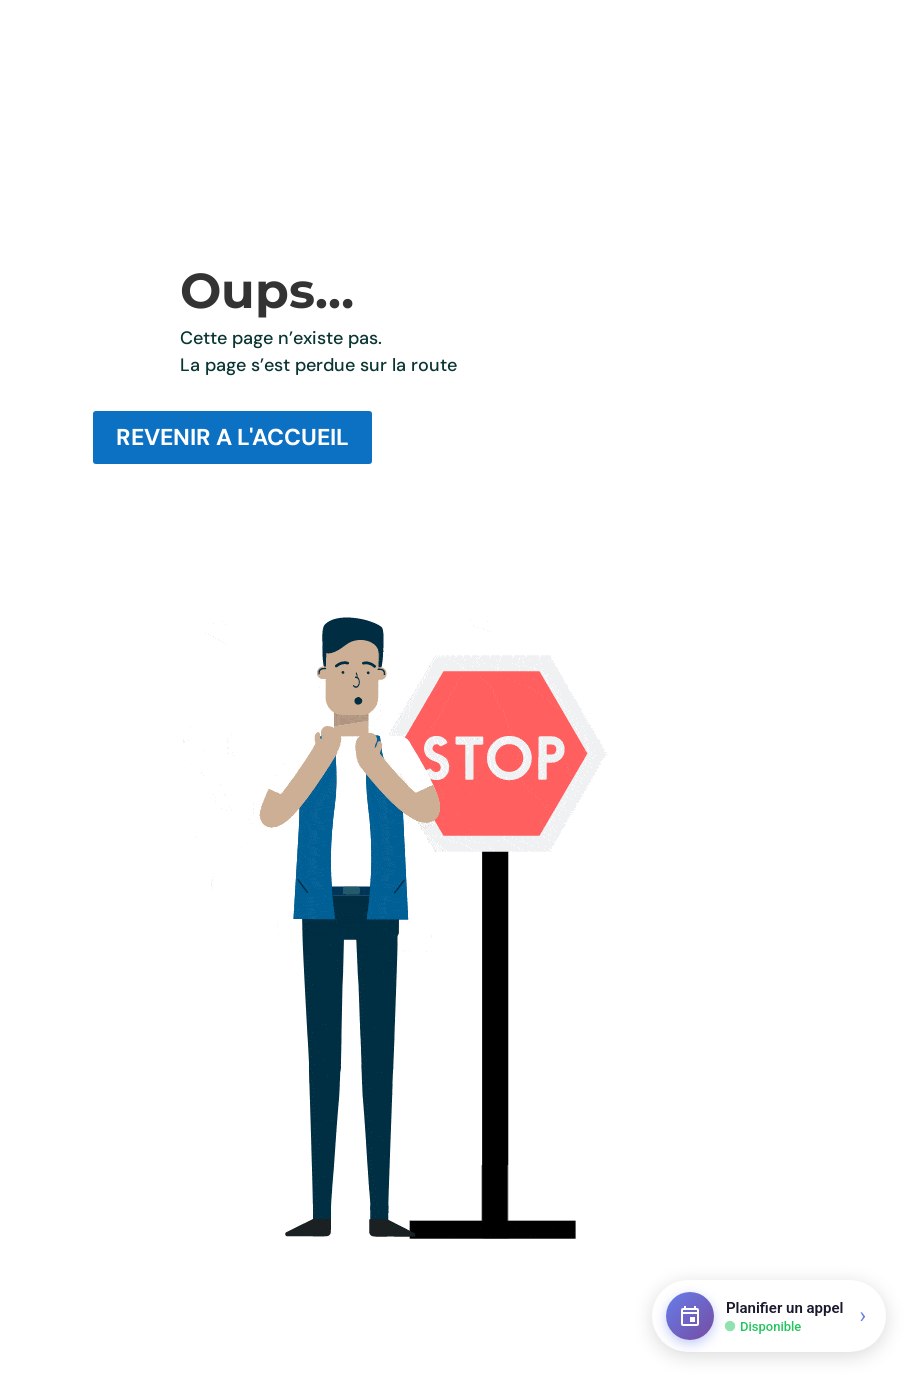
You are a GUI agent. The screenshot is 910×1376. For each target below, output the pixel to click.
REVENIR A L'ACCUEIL (232, 437)
